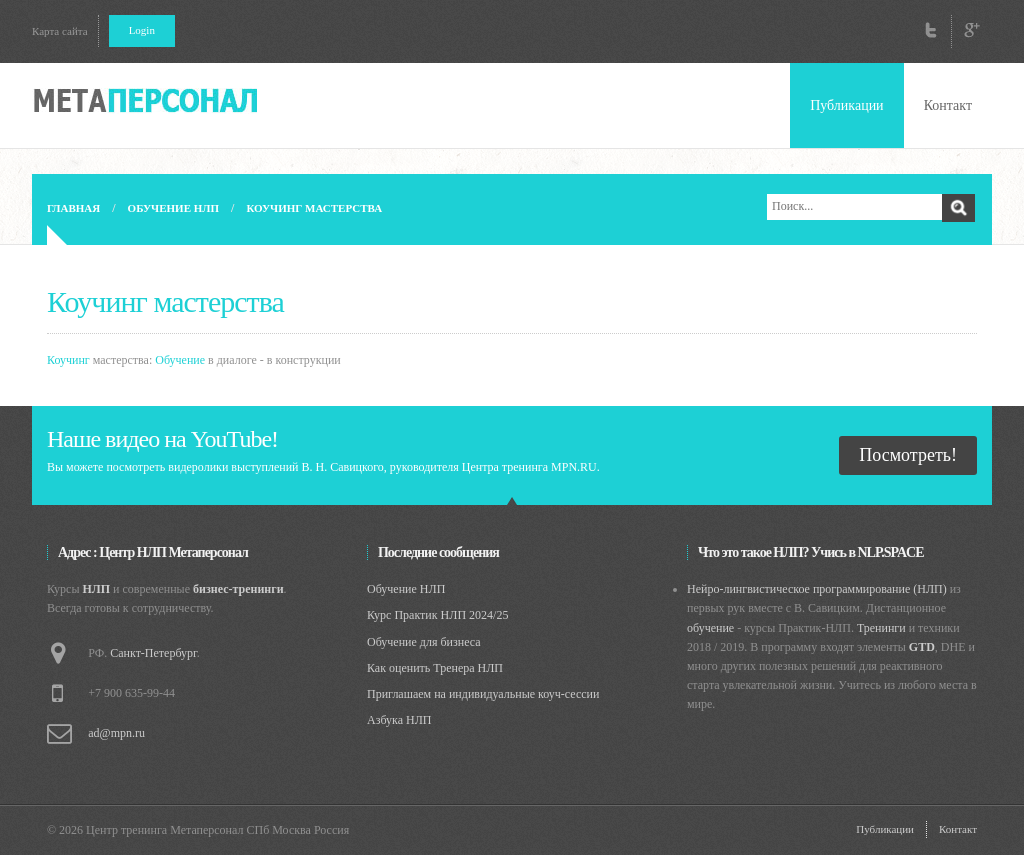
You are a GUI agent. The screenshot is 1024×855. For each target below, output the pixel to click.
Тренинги (881, 628)
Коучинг (68, 360)
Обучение (180, 360)
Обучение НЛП (173, 208)
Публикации (846, 105)
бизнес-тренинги (238, 589)
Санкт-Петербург (153, 653)
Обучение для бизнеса (424, 642)
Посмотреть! (908, 455)
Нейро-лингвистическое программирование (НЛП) (817, 589)
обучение (710, 628)
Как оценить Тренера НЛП (435, 668)
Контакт (948, 105)
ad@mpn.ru (116, 733)
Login (142, 30)
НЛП (97, 589)
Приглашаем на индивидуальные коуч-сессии (483, 694)
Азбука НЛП (399, 720)
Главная (73, 208)
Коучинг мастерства (314, 208)
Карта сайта (60, 31)
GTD (922, 647)
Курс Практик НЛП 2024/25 (437, 615)
